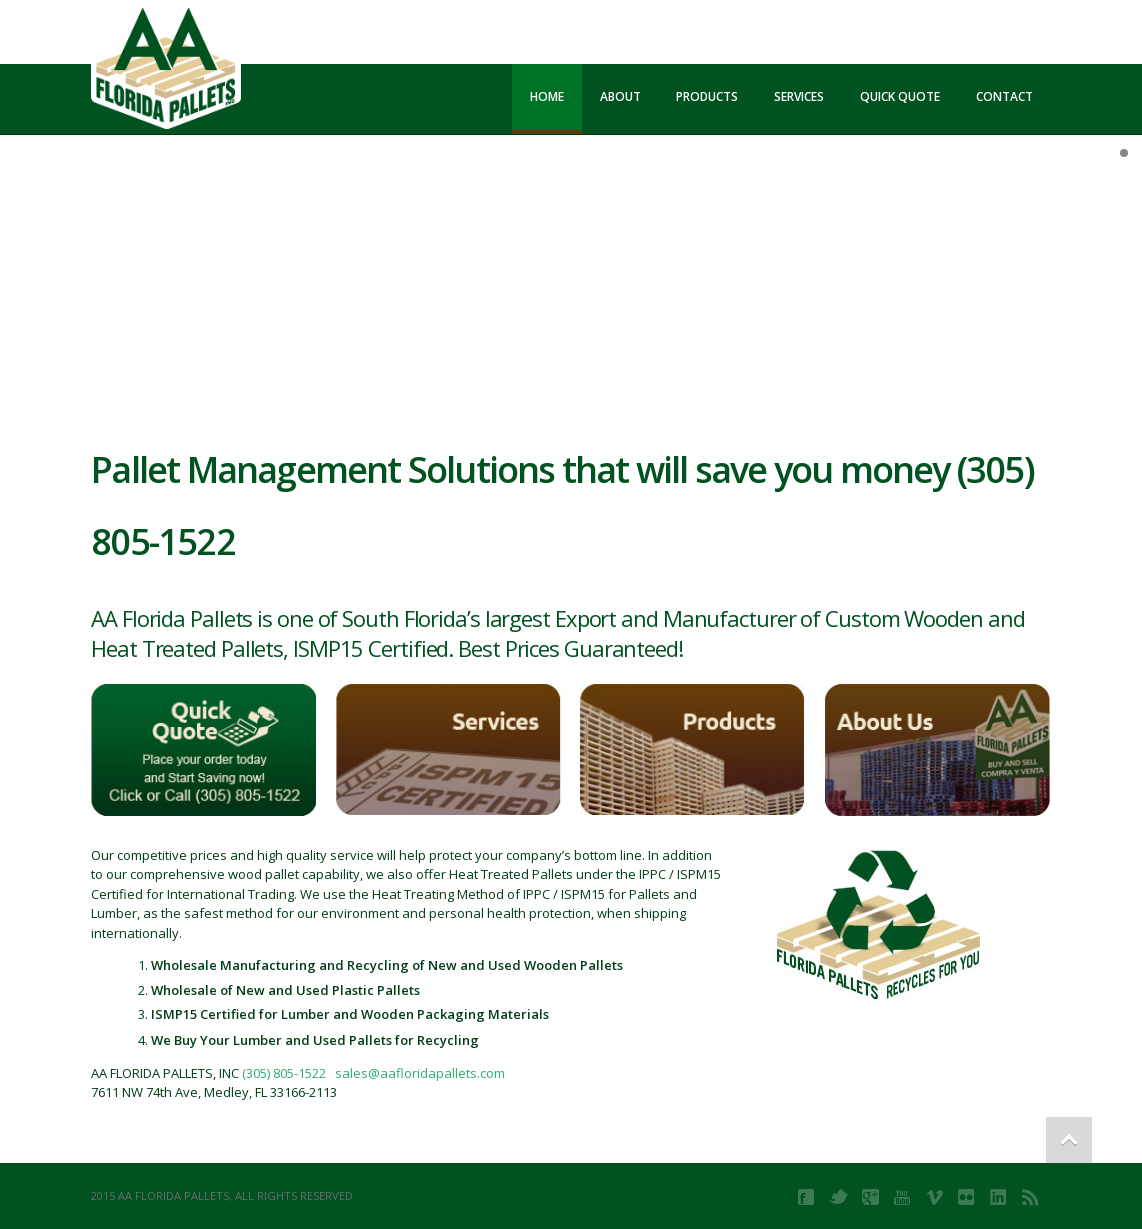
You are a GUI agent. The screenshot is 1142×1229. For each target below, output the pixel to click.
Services (799, 96)
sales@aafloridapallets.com (420, 1073)
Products (707, 96)
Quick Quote (900, 96)
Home (547, 96)
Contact (1004, 96)
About (620, 96)
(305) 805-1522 (284, 1073)
